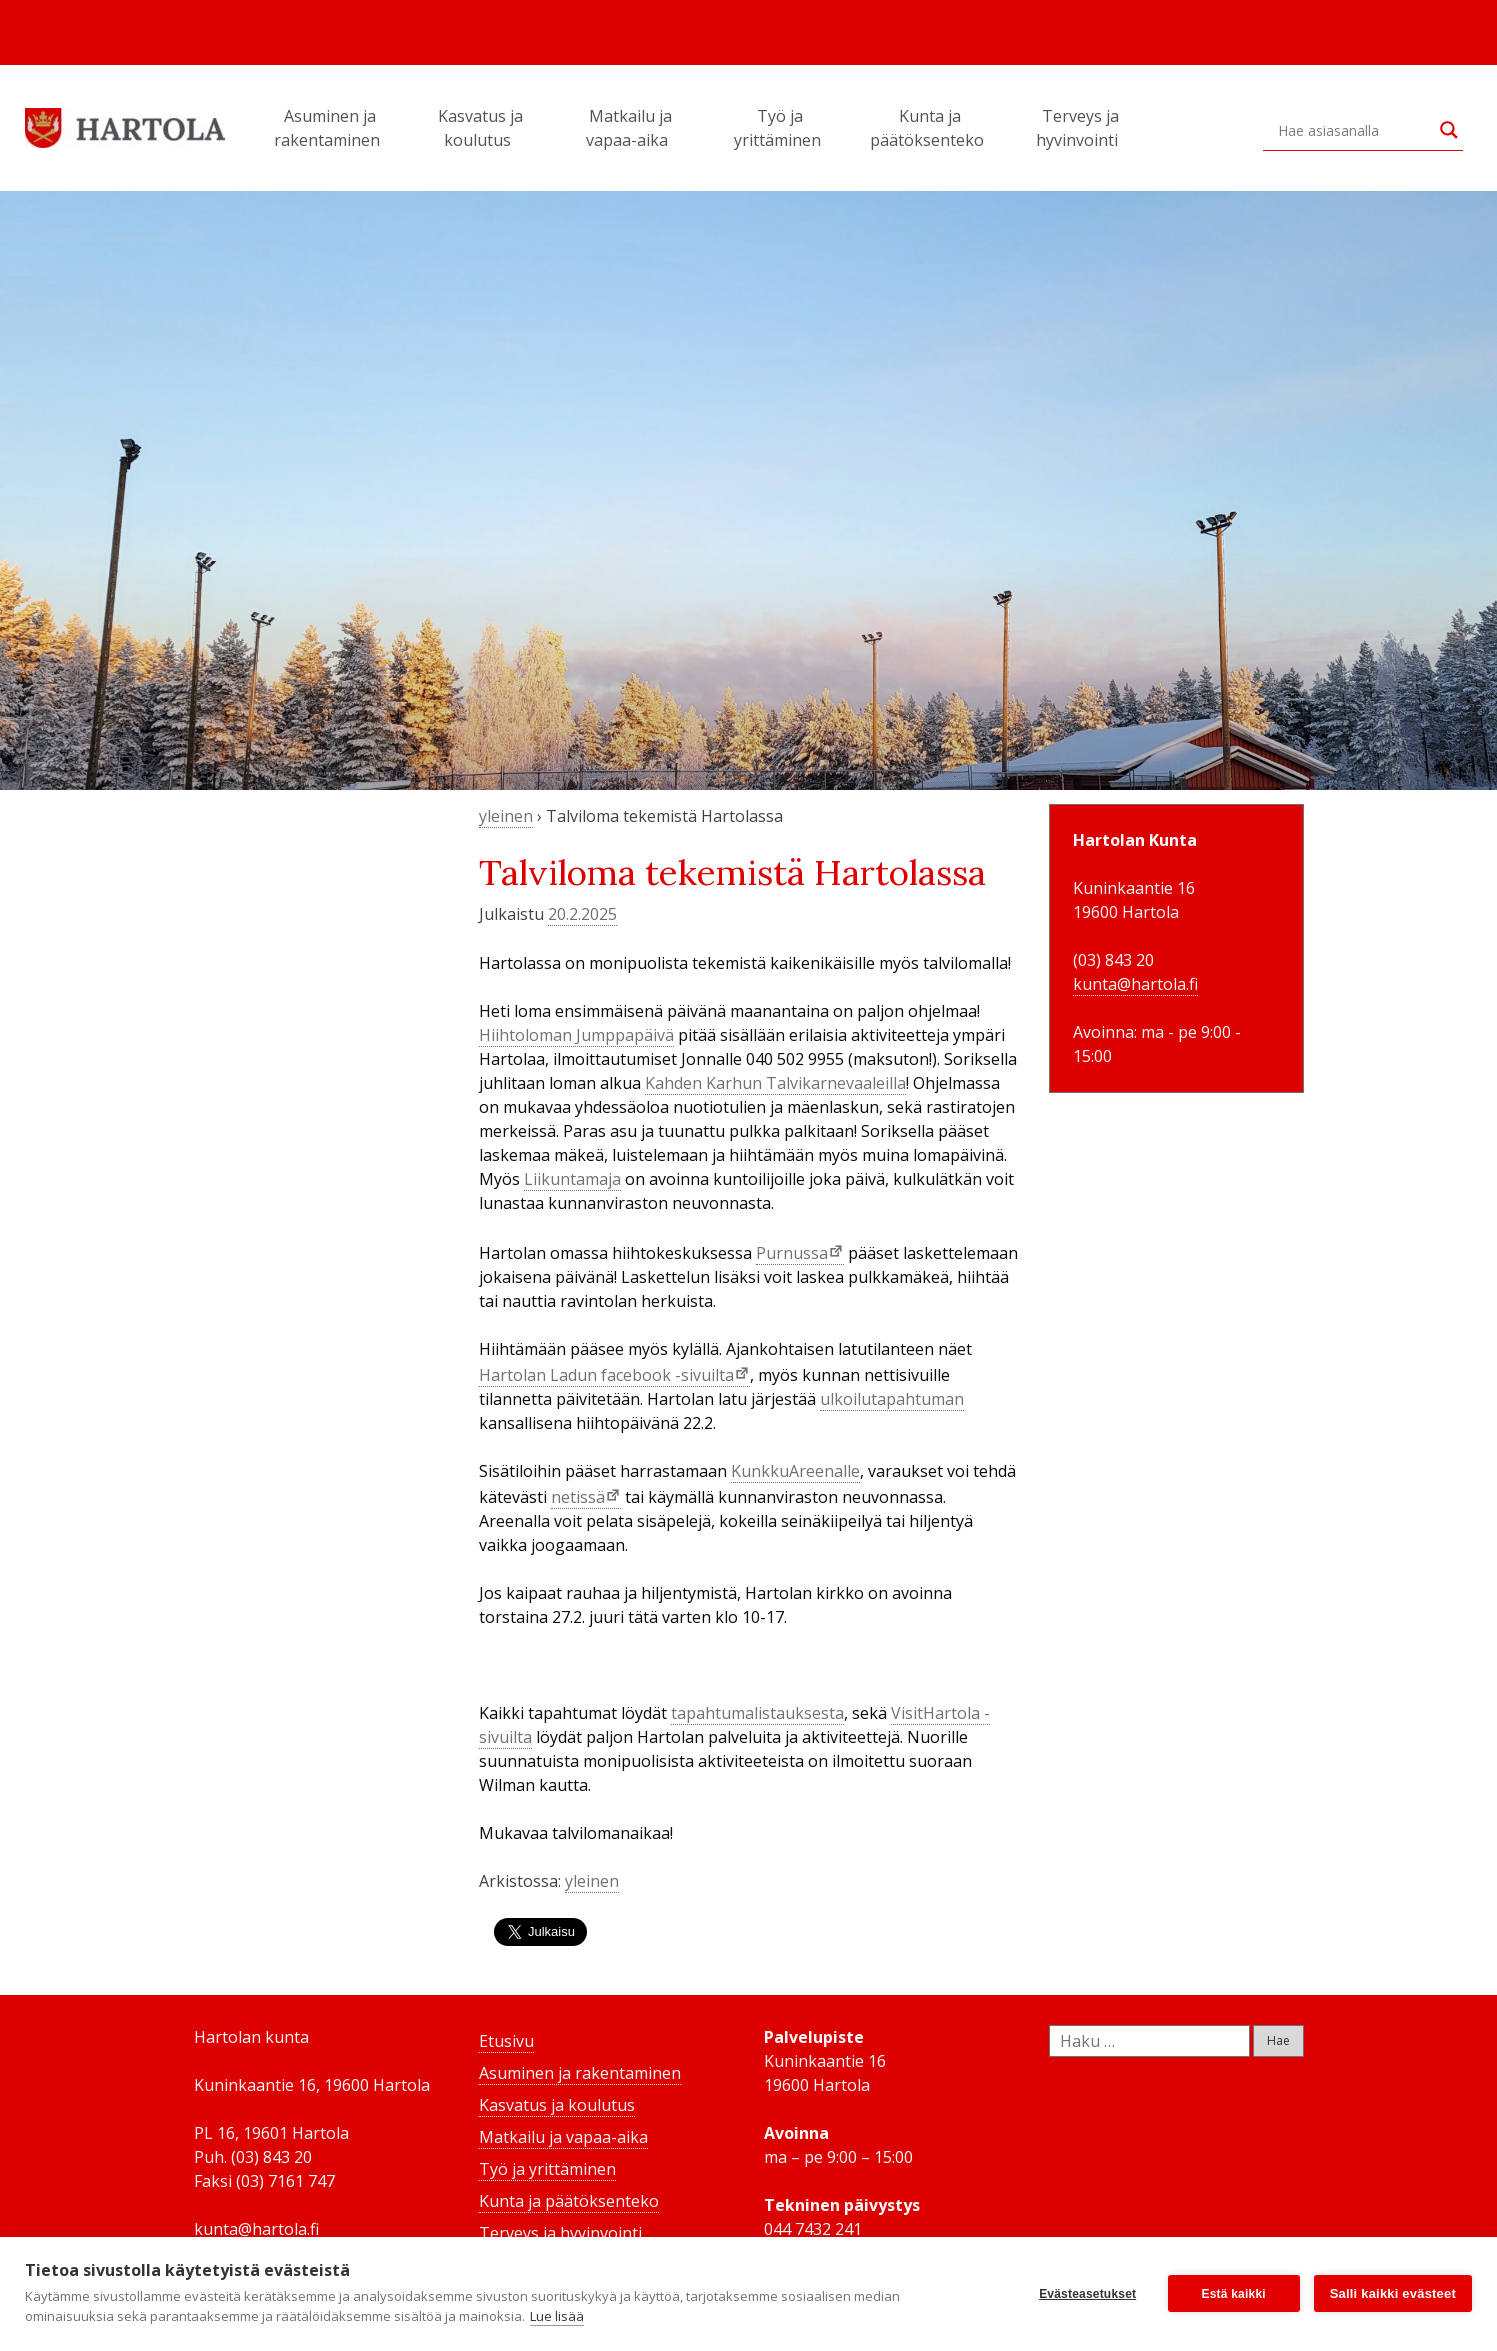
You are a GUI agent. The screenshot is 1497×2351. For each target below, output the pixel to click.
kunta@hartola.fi (1135, 984)
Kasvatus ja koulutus (480, 128)
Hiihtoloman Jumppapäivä (576, 1035)
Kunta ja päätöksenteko (930, 128)
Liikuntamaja (572, 1179)
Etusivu (506, 2041)
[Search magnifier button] (1449, 130)
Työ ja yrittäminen (780, 128)
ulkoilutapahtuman (892, 1399)
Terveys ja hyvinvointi (1080, 128)
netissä (578, 1497)
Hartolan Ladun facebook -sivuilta (606, 1375)
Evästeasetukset (1087, 2294)
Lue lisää (557, 2316)
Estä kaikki (1234, 2294)
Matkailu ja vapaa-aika (630, 128)
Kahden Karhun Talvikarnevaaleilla (775, 1083)
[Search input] (1354, 130)
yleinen (506, 816)
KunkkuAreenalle (795, 1471)
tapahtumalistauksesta (757, 1713)
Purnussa (792, 1253)
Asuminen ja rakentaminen (330, 128)
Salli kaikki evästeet (1393, 2293)
